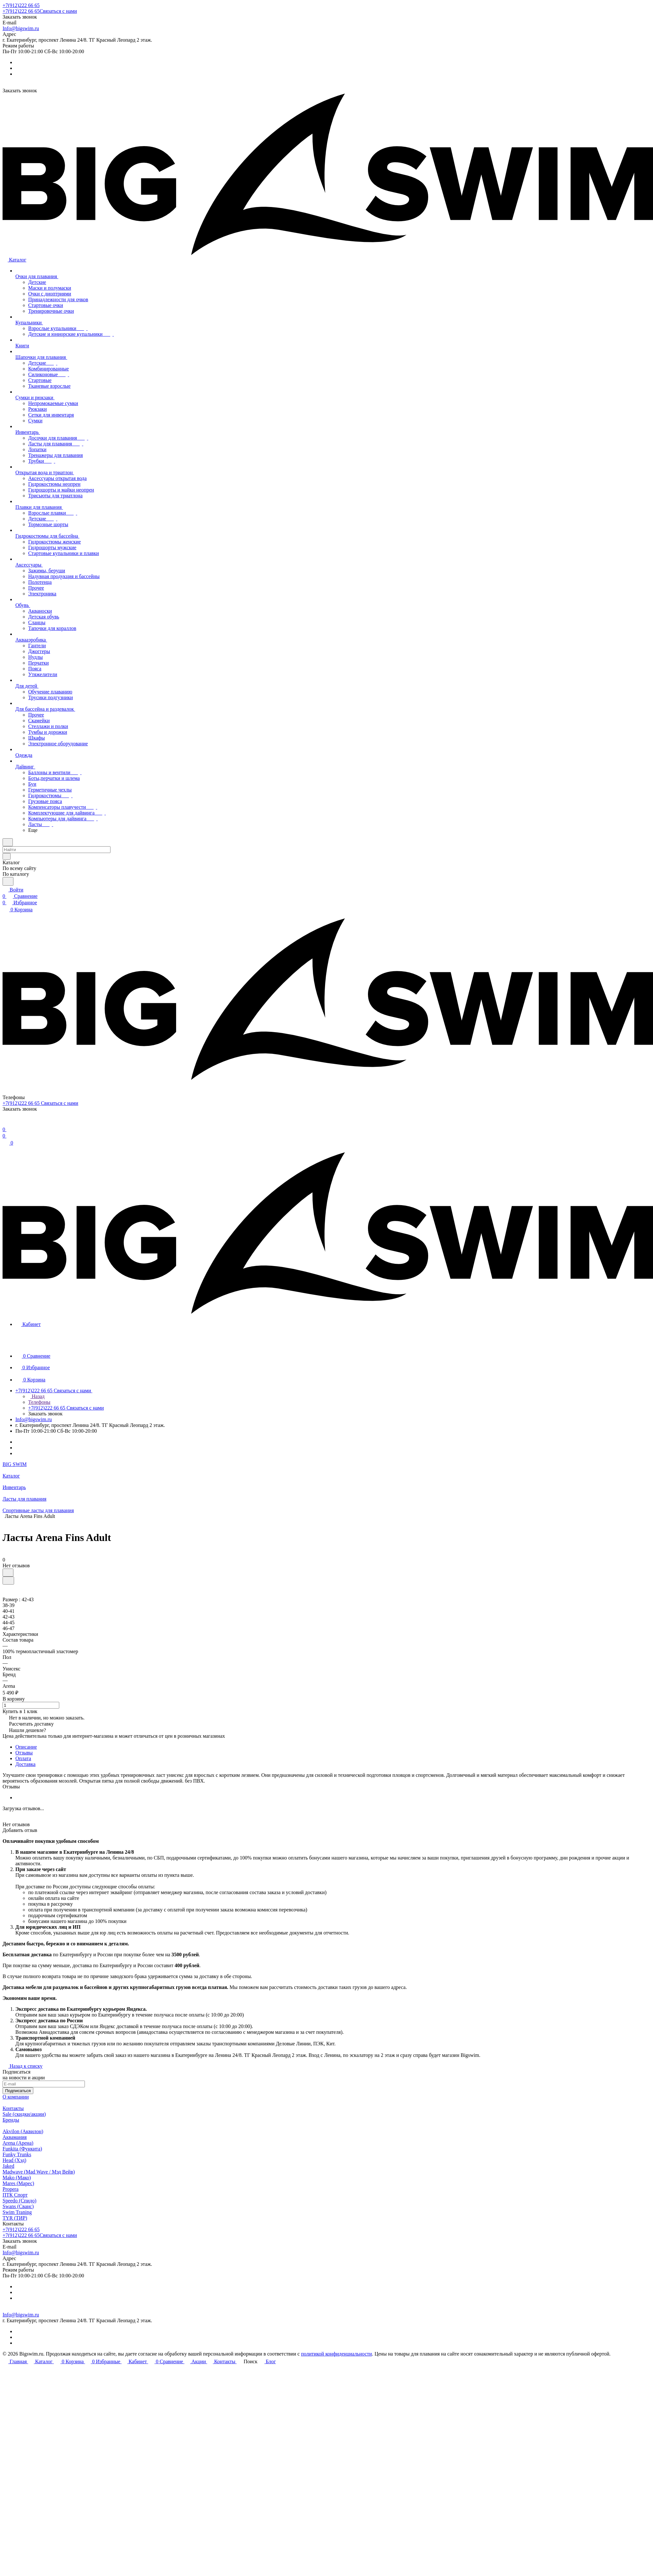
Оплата (23, 1758)
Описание (26, 1747)
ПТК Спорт (15, 2195)
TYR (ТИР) (15, 2218)
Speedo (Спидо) (20, 2200)
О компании (16, 2097)
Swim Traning (17, 2212)
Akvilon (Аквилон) (23, 2131)
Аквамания (15, 2137)
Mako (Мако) (17, 2177)
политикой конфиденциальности (336, 2354)
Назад (36, 1396)
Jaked (8, 2166)
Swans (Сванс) (18, 2206)
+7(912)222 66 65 (21, 5)
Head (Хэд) (14, 2160)
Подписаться (18, 2090)
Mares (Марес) (18, 2183)
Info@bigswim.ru (21, 28)
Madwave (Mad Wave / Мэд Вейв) (39, 2171)
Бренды (11, 2120)
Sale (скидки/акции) (24, 2114)
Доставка (25, 1764)
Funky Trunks (17, 2154)
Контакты (13, 2108)
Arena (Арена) (18, 2143)
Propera (11, 2189)
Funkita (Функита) (22, 2148)
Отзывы (24, 1752)
